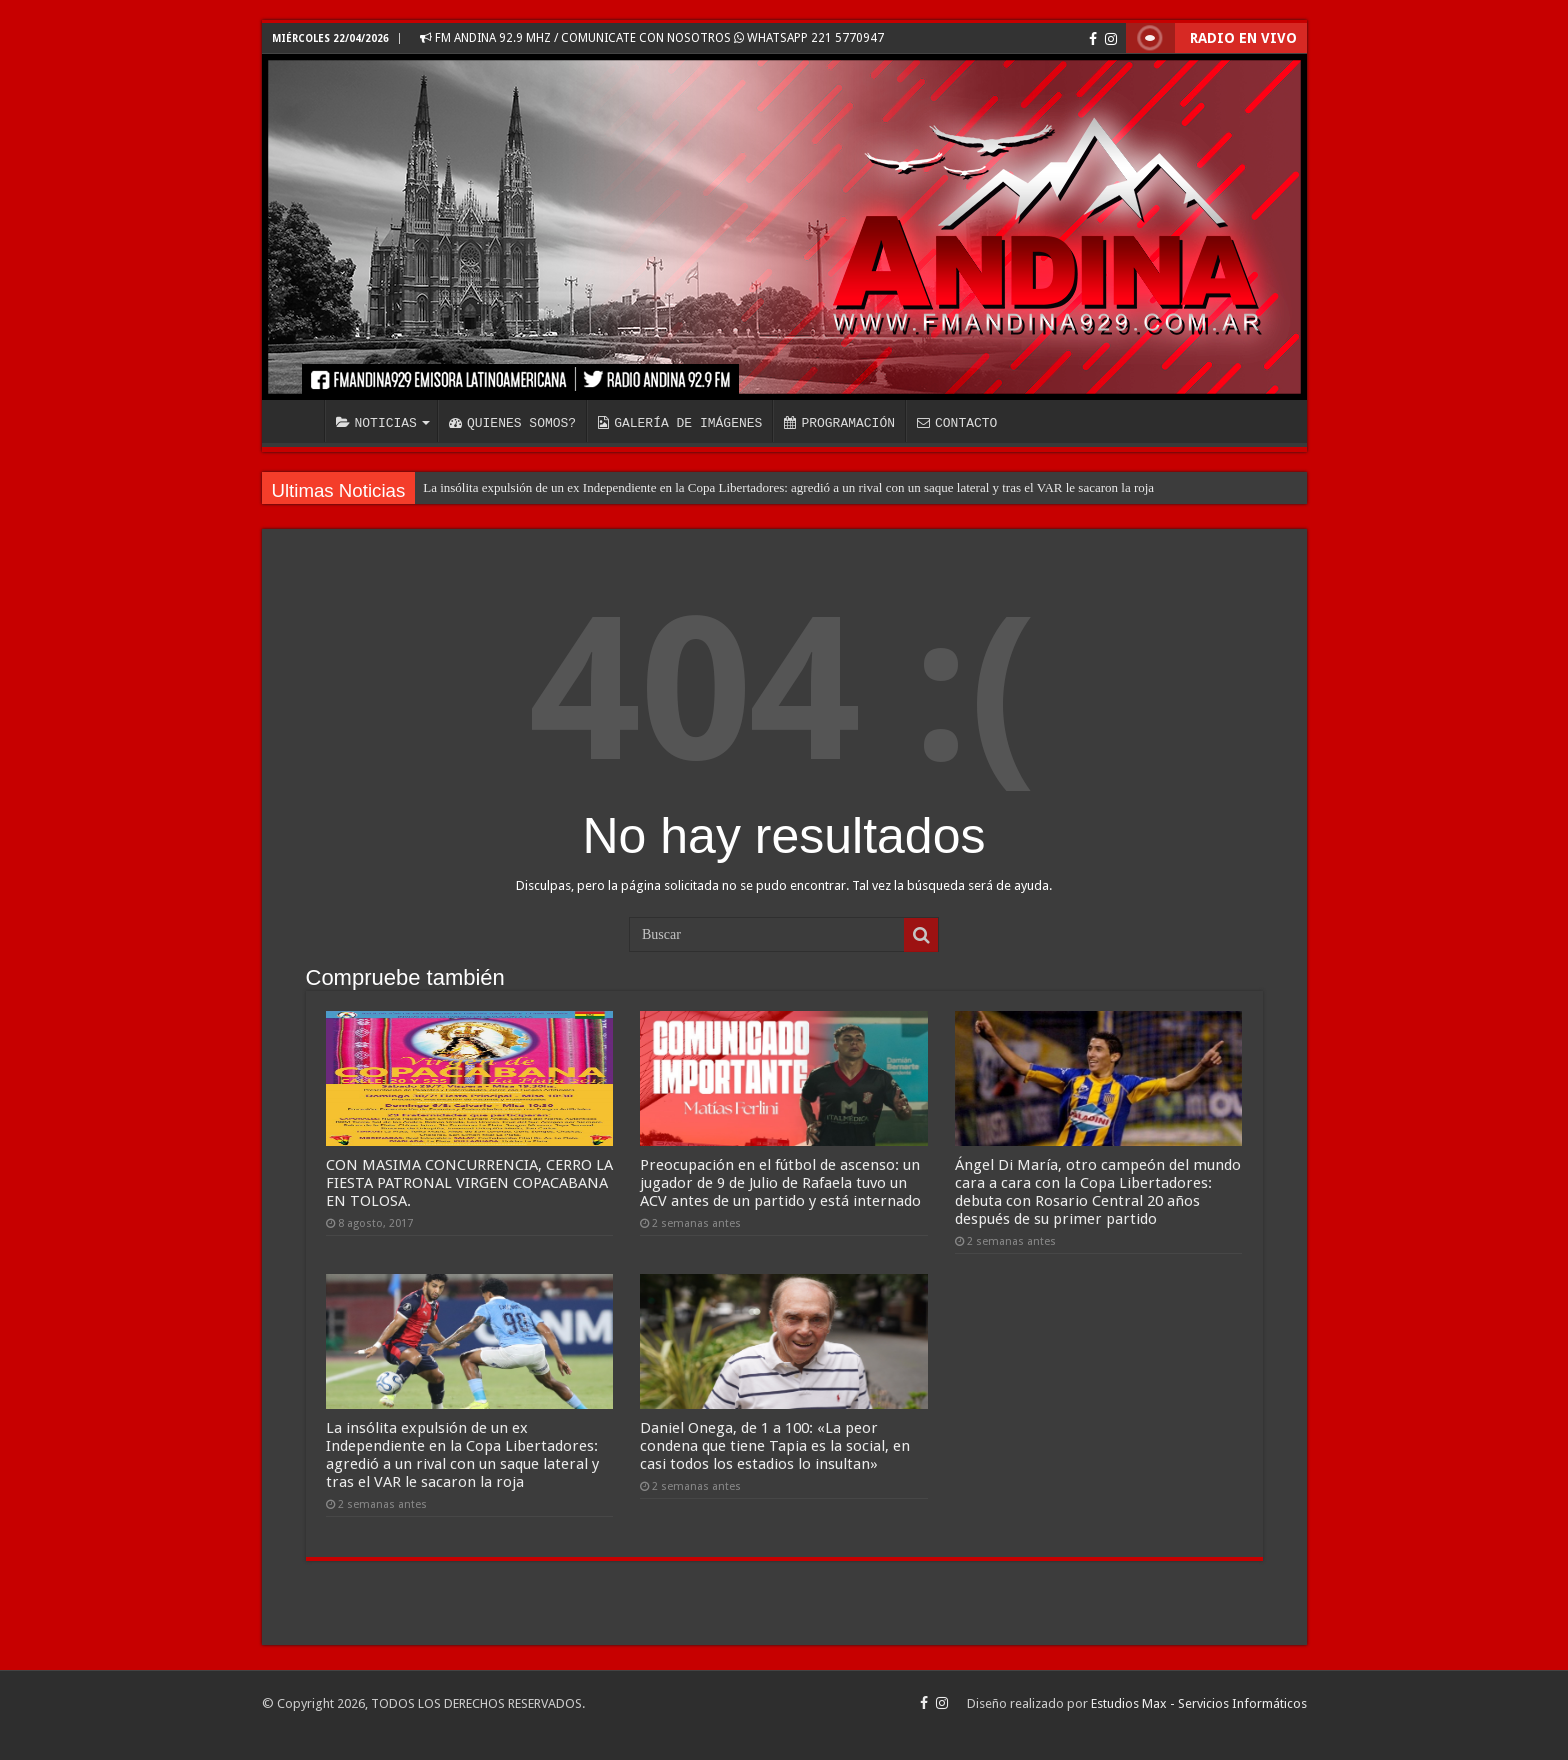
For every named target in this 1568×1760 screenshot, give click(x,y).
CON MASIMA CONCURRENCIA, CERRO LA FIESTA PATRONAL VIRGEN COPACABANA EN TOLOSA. (469, 1183)
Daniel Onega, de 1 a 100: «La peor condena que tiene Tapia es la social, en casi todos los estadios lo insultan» (775, 1446)
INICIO (298, 421)
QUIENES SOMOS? (512, 423)
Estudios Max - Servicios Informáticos (1199, 1703)
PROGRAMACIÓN (839, 423)
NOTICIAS (376, 423)
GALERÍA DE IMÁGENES (680, 423)
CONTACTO (957, 423)
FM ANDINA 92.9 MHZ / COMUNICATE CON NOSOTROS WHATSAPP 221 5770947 (652, 38)
